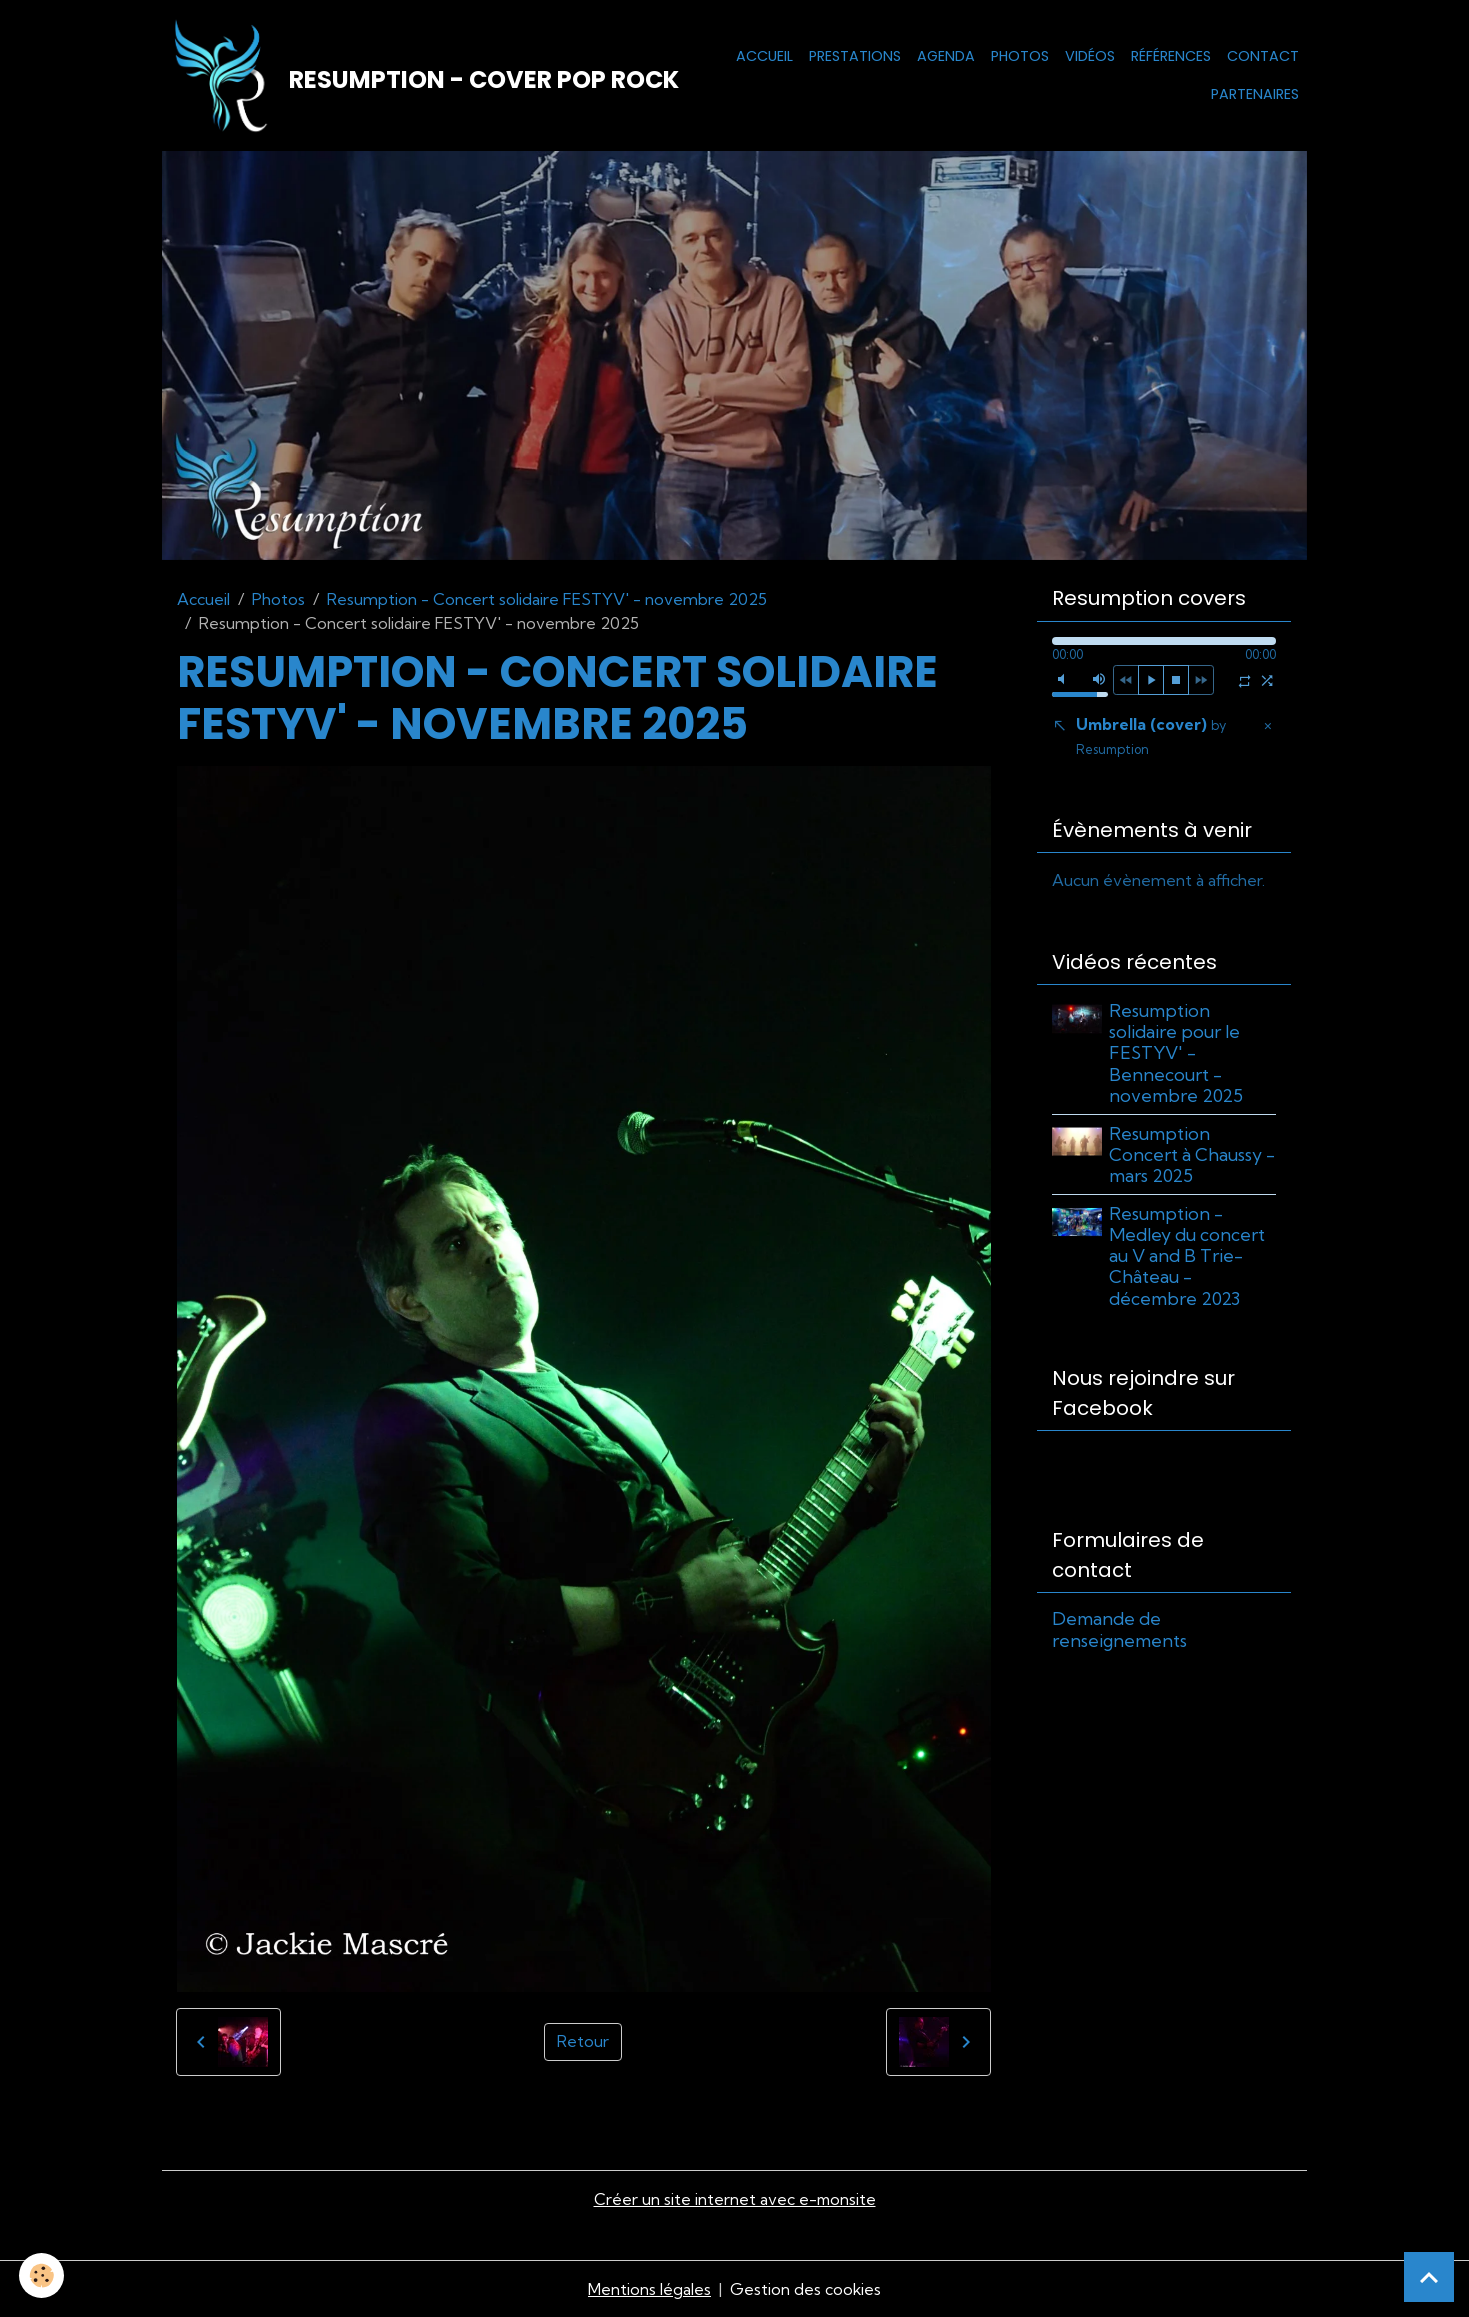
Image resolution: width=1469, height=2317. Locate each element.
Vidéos (1090, 56)
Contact (1263, 56)
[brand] (405, 76)
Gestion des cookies (806, 2289)
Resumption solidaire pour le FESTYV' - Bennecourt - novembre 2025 (1177, 1054)
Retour (583, 2043)
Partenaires (1255, 94)
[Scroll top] (1429, 2277)
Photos (1020, 56)
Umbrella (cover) (1151, 737)
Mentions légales (649, 2289)
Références (1171, 56)
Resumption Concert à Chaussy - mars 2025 (1193, 1155)
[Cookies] (42, 2275)
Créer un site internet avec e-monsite (735, 2200)
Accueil (764, 56)
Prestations (855, 56)
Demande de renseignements (1119, 1631)
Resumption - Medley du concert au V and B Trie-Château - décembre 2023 (1188, 1257)
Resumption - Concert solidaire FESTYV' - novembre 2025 (547, 600)
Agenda (946, 56)
